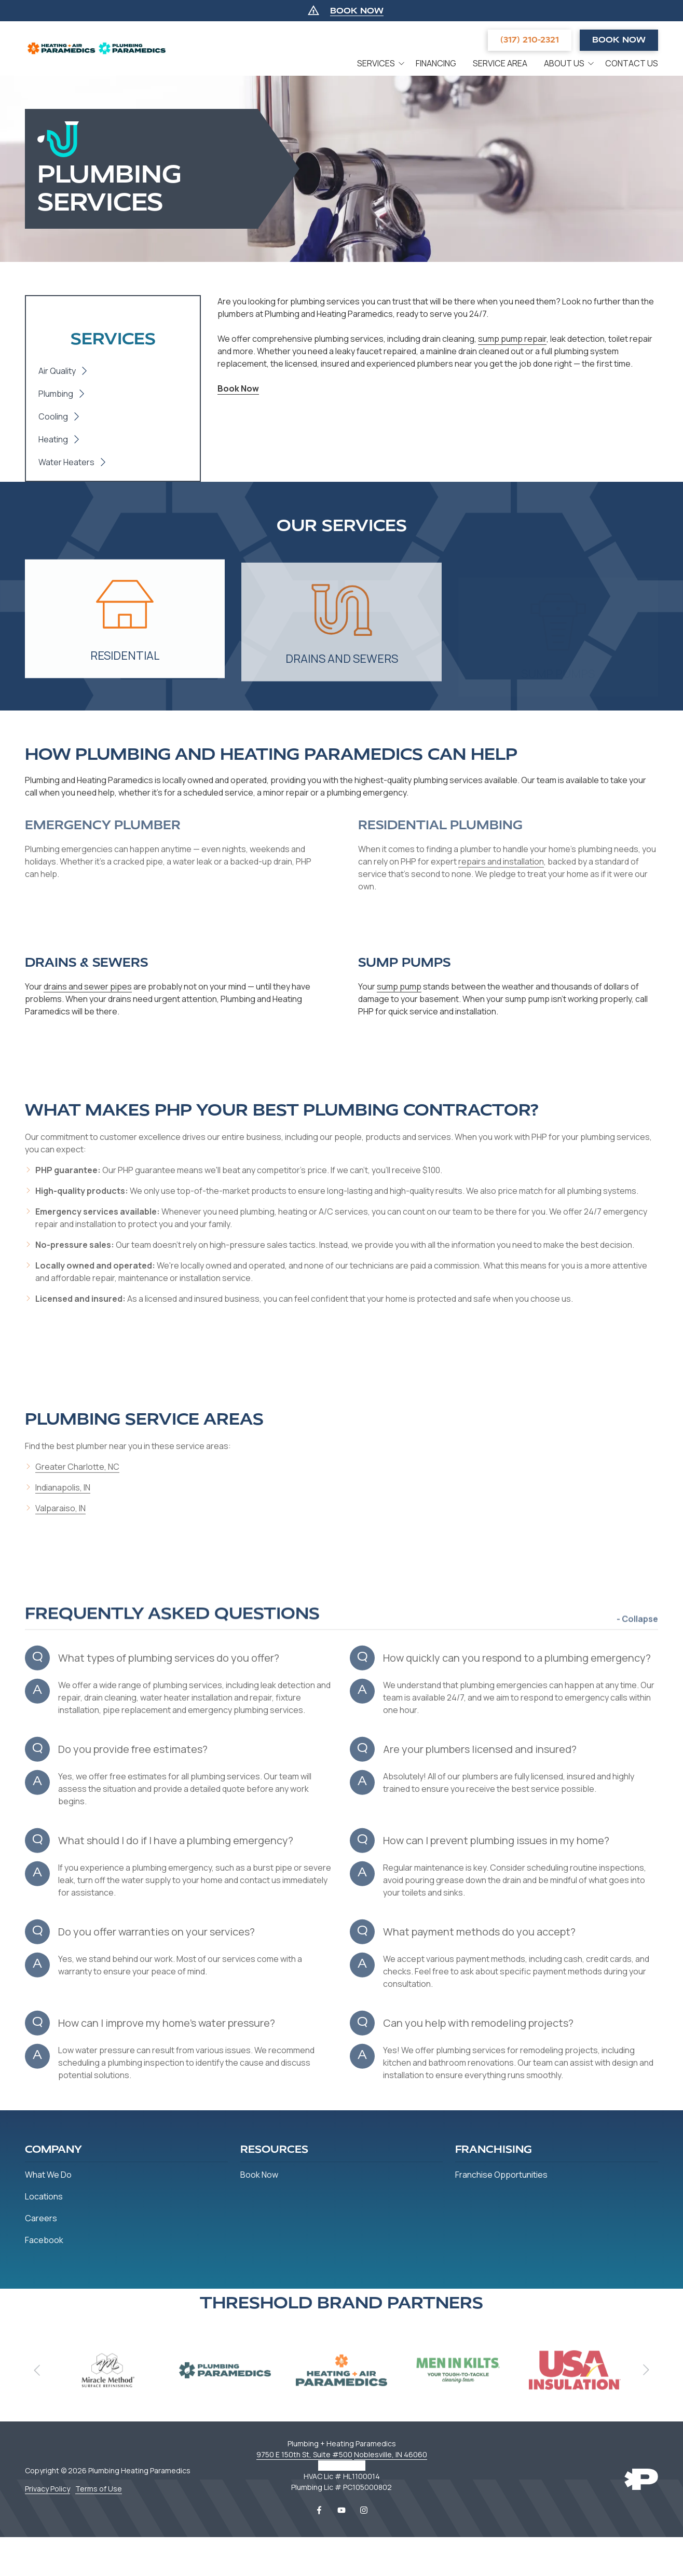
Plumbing (55, 393)
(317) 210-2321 (529, 40)
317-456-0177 (341, 2465)
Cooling (53, 416)
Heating (53, 439)
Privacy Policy (47, 2489)
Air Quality (57, 371)
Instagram (363, 2510)
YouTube (341, 2510)
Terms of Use (98, 2489)
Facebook (319, 2510)
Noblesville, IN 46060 (390, 2454)
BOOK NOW (357, 11)
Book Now (619, 40)
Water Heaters (66, 462)
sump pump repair (512, 338)
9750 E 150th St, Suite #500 (304, 2454)
